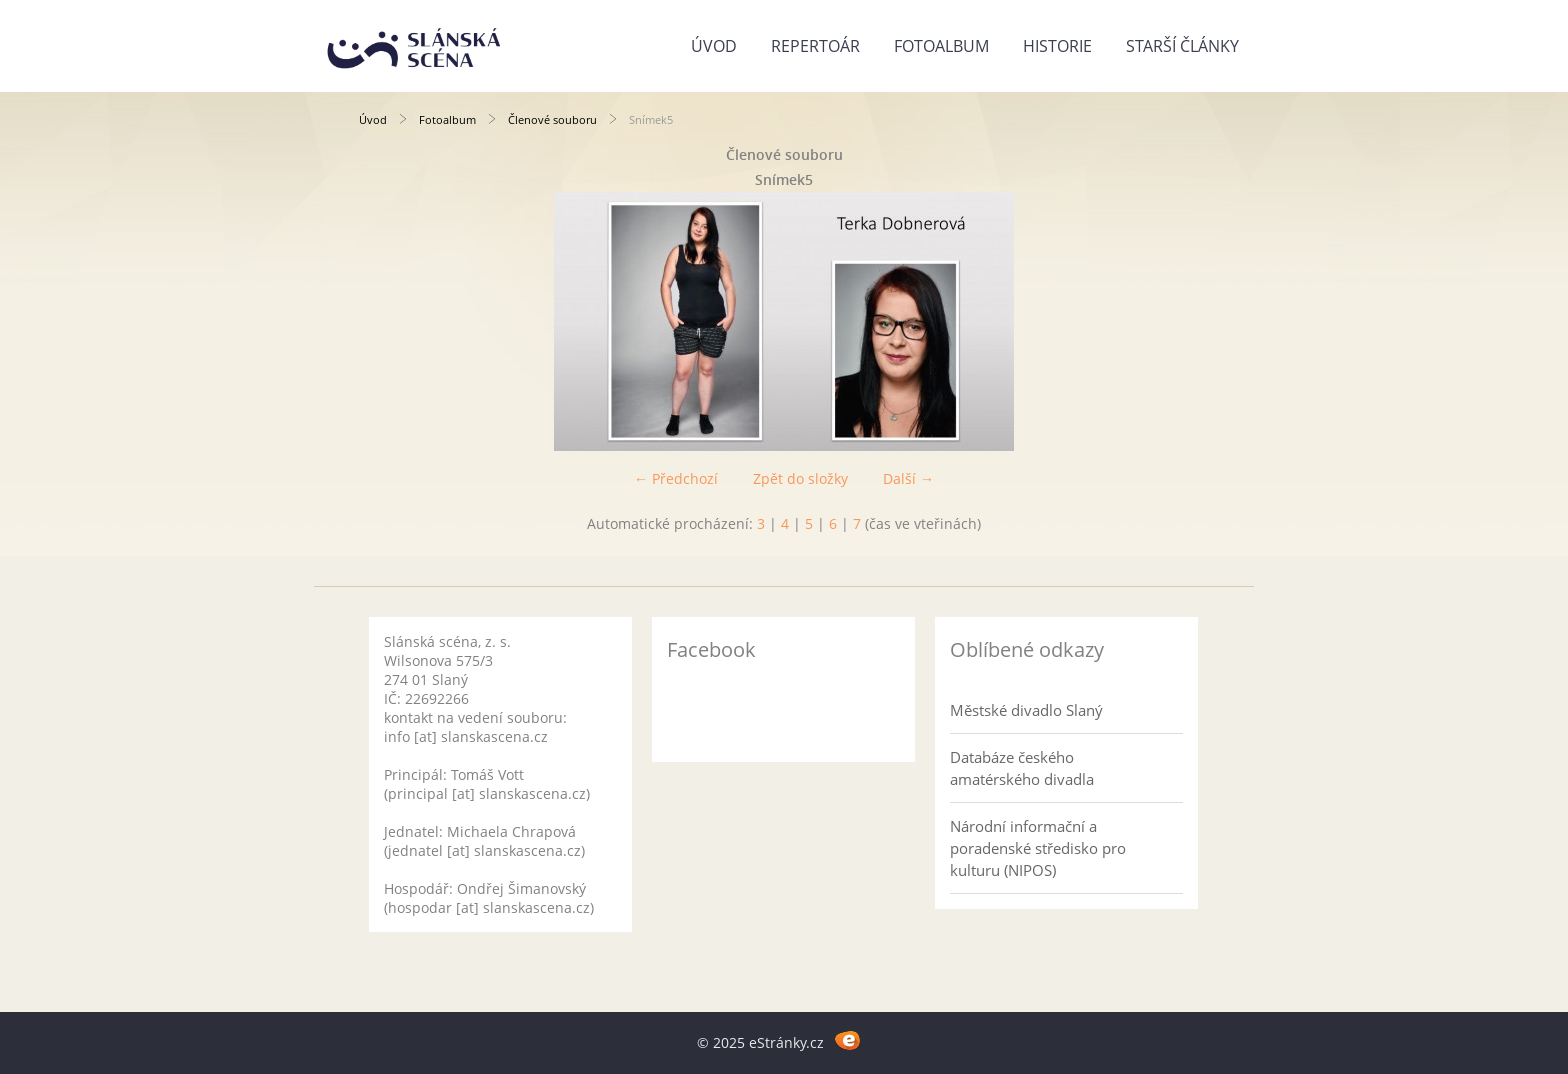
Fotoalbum (941, 46)
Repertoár (815, 46)
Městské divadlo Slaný (1026, 710)
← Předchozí (676, 478)
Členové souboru (552, 119)
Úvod (714, 46)
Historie (1057, 46)
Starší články (1182, 46)
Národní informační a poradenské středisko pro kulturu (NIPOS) (1038, 848)
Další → (908, 478)
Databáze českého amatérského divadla (1022, 768)
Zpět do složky (800, 478)
